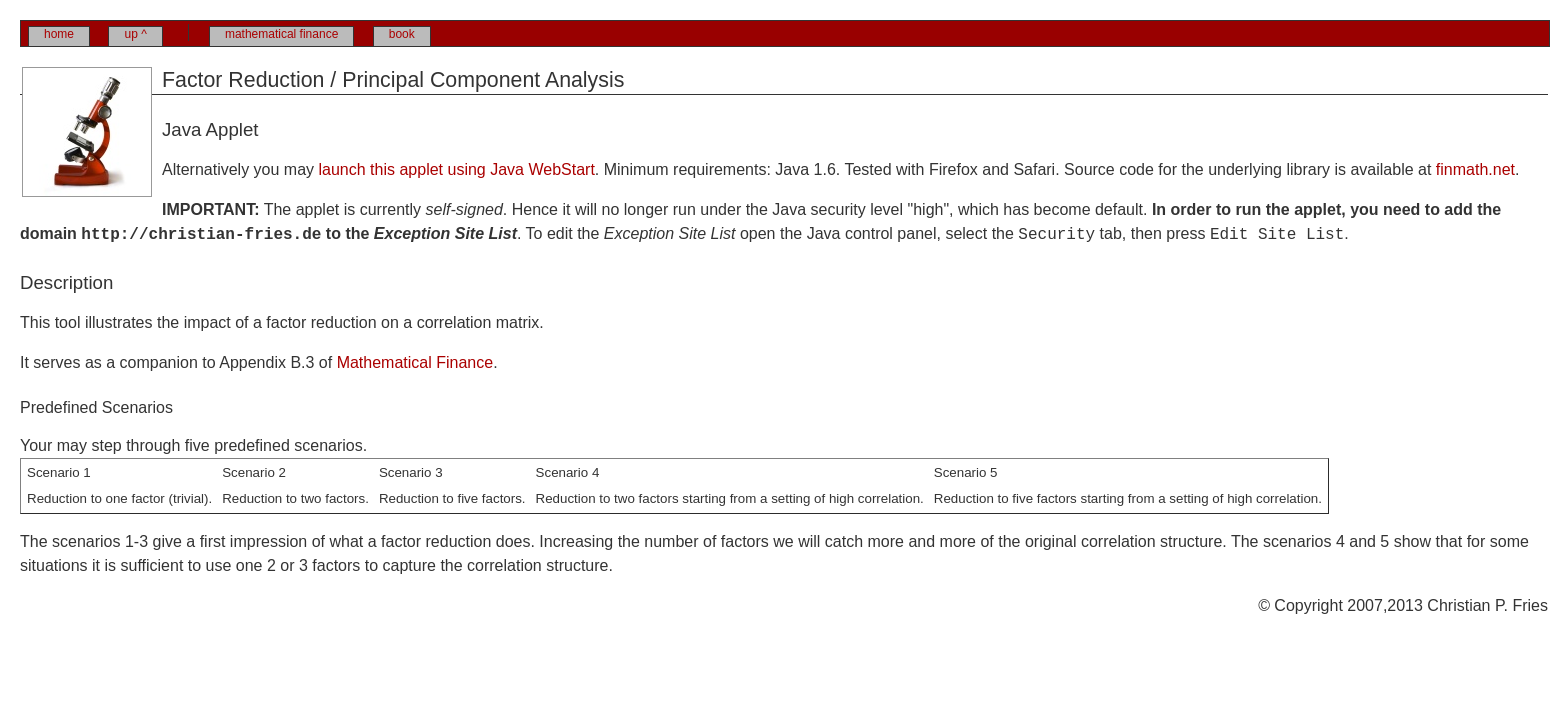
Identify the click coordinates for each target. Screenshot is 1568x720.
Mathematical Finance (415, 362)
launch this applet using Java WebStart (457, 169)
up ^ (135, 34)
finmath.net (1475, 169)
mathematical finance (281, 34)
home (59, 34)
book (402, 34)
